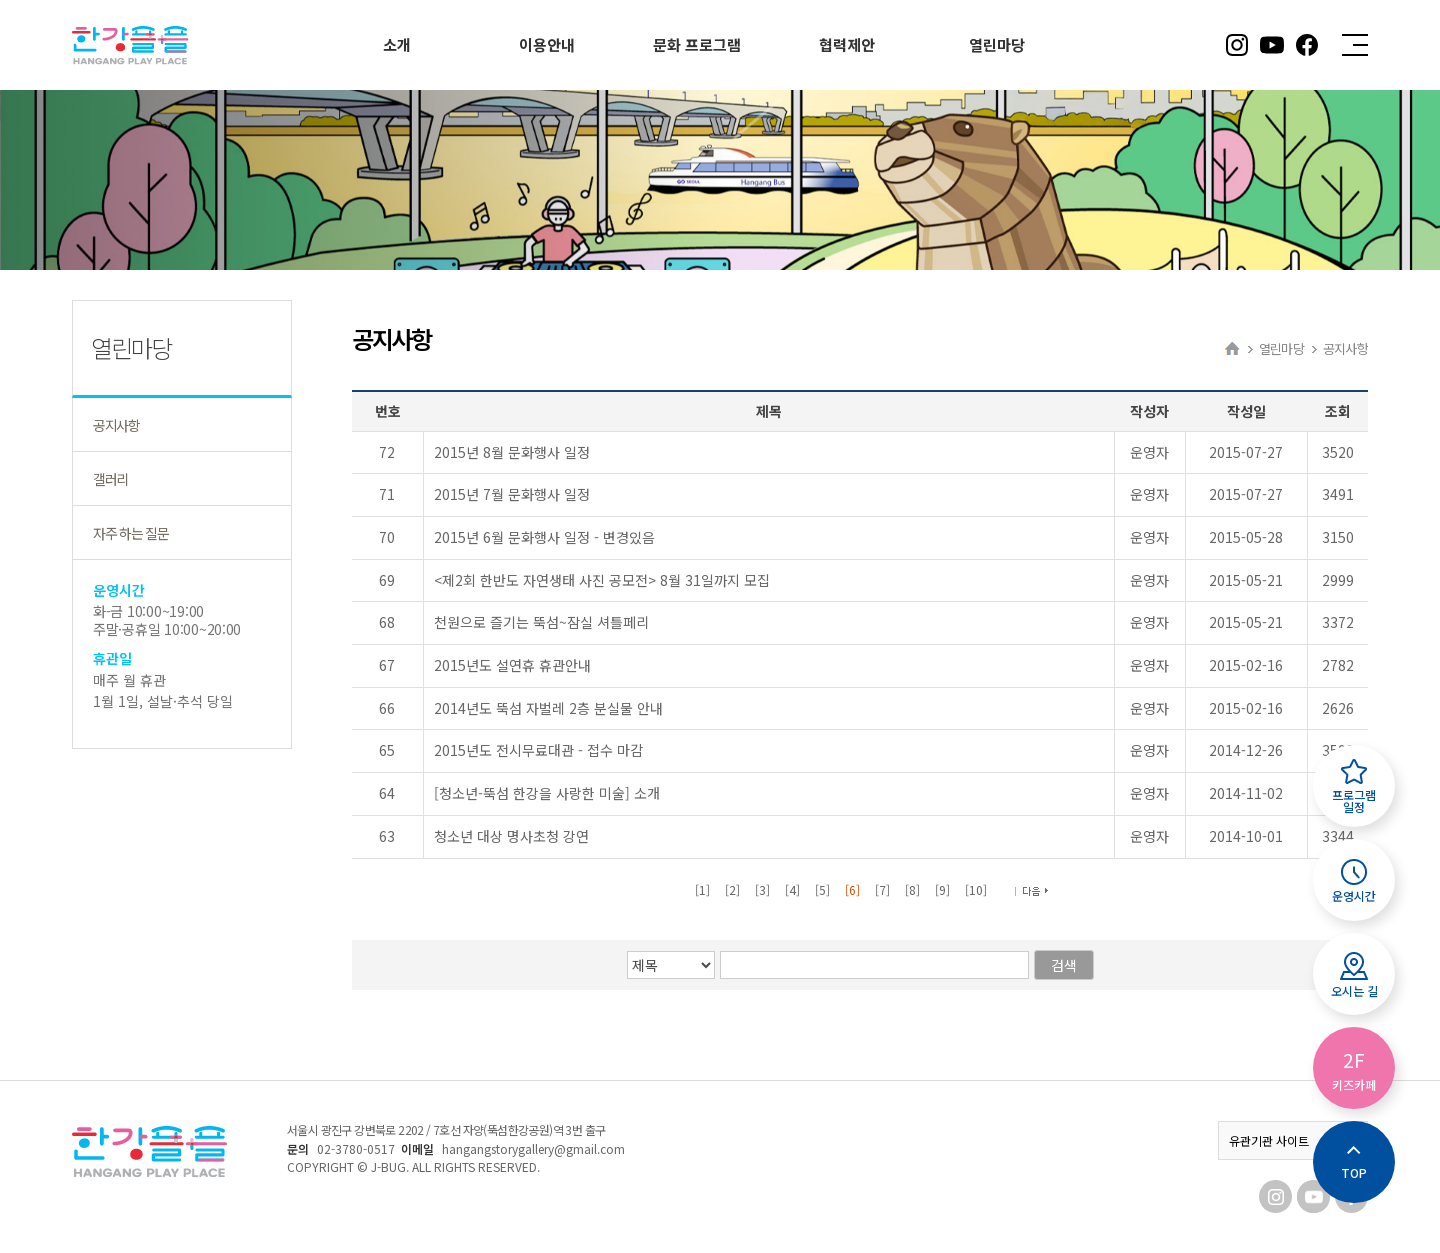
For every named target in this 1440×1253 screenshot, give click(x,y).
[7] (882, 889)
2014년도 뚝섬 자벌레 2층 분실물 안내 (548, 708)
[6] (852, 889)
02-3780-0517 (356, 1148)
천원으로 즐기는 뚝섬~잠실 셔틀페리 (541, 622)
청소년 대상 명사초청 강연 (511, 836)
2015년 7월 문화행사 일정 (512, 494)
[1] (702, 889)
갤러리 (110, 479)
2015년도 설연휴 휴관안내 (512, 665)
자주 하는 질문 (130, 533)
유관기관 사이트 (1293, 1140)
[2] (732, 889)
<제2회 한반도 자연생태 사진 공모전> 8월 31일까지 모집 (602, 580)
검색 (1066, 965)
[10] (976, 889)
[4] (792, 889)
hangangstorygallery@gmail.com (533, 1148)
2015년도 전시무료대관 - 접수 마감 (538, 750)
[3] (762, 889)
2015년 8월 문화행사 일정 (512, 452)
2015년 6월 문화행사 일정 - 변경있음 (544, 537)
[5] (822, 889)
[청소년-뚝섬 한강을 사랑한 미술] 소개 (547, 793)
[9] (942, 889)
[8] (912, 889)
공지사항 (116, 425)
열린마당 (1281, 348)
